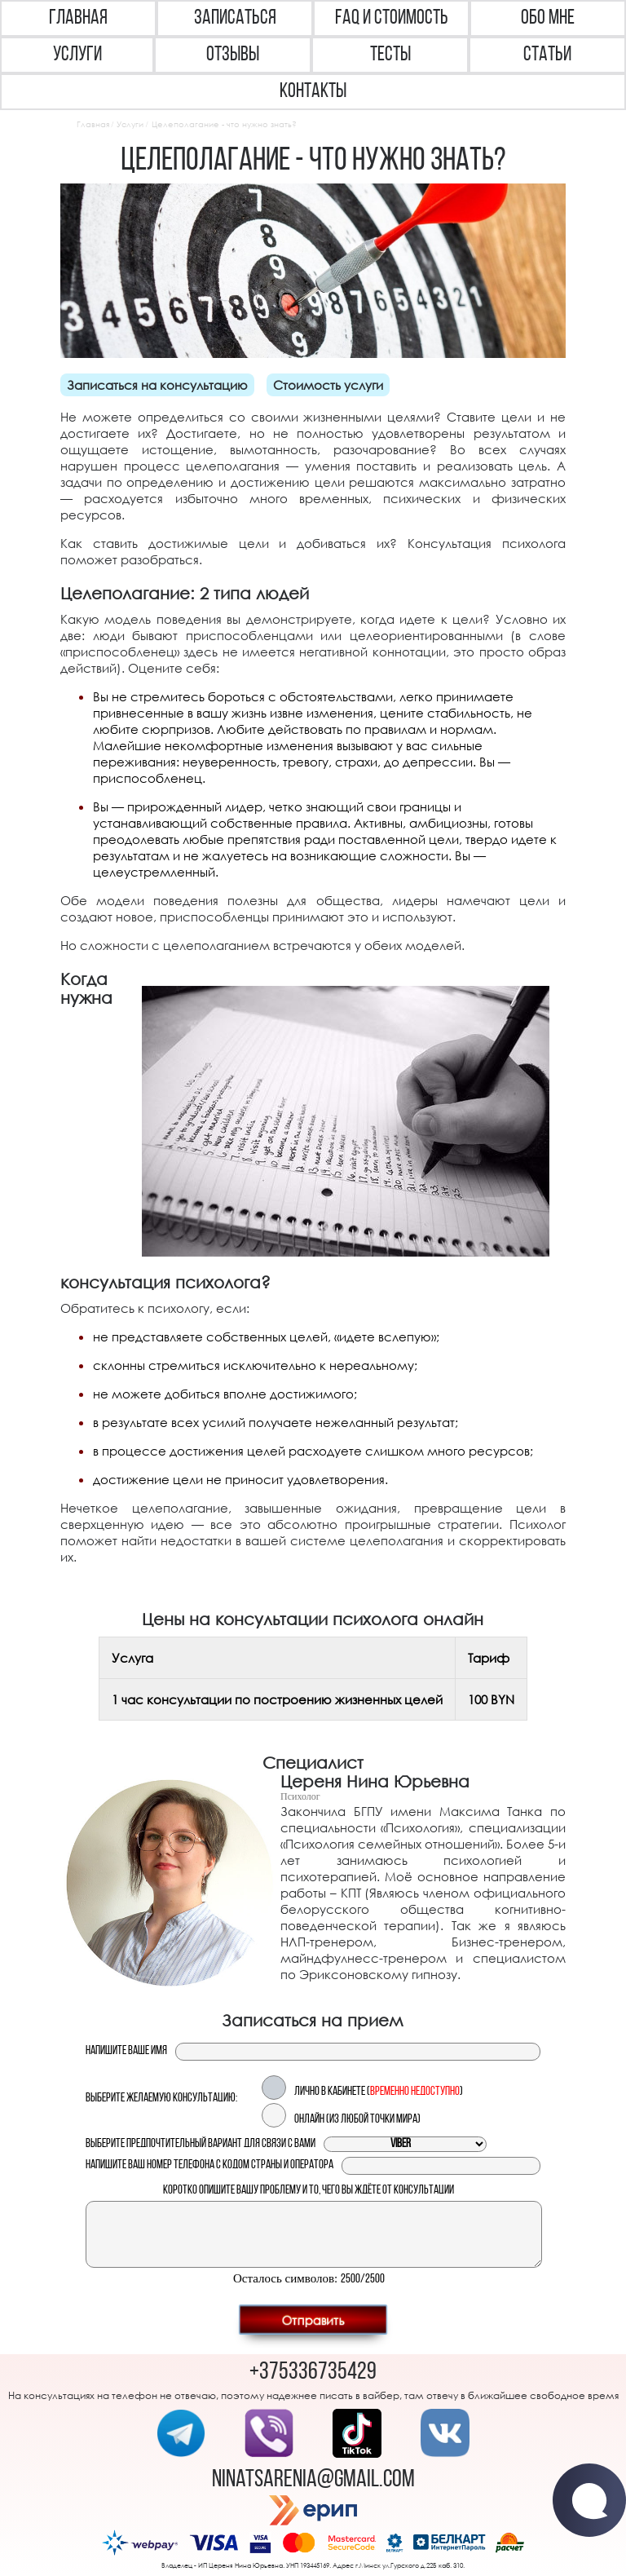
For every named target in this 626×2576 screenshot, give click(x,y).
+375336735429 (313, 2372)
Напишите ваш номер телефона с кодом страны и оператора (209, 2165)
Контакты (313, 92)
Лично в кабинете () (378, 2092)
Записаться (235, 18)
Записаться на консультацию (157, 385)
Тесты (390, 55)
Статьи (547, 55)
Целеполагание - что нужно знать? (224, 124)
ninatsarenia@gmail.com (313, 2480)
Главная (78, 18)
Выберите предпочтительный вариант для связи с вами (200, 2144)
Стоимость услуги (328, 385)
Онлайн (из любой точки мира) (357, 2120)
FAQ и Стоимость (391, 18)
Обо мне (548, 18)
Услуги (77, 55)
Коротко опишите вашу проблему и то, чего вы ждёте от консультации (308, 2191)
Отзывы (232, 55)
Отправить (312, 2319)
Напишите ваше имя (126, 2051)
